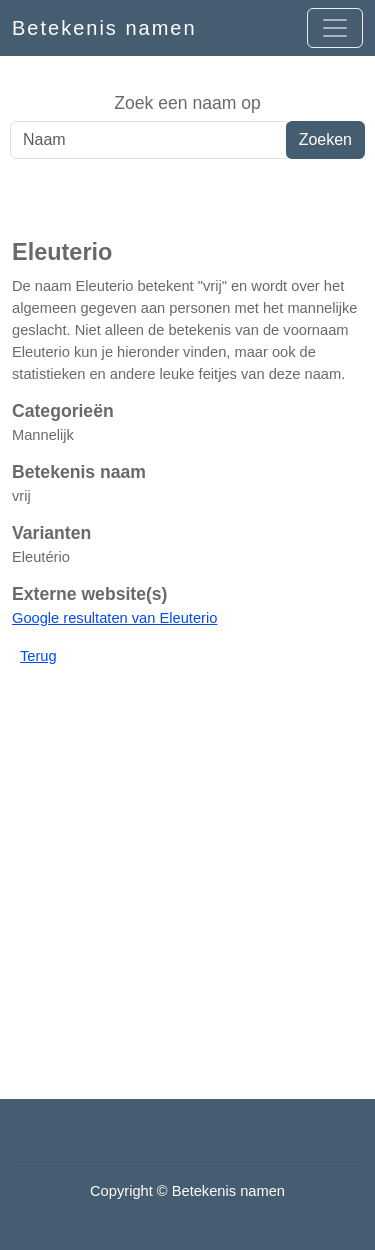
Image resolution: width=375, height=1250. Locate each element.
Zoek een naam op (187, 103)
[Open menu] (335, 28)
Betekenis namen (104, 28)
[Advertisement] (187, 199)
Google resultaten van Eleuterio (114, 618)
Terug (38, 656)
